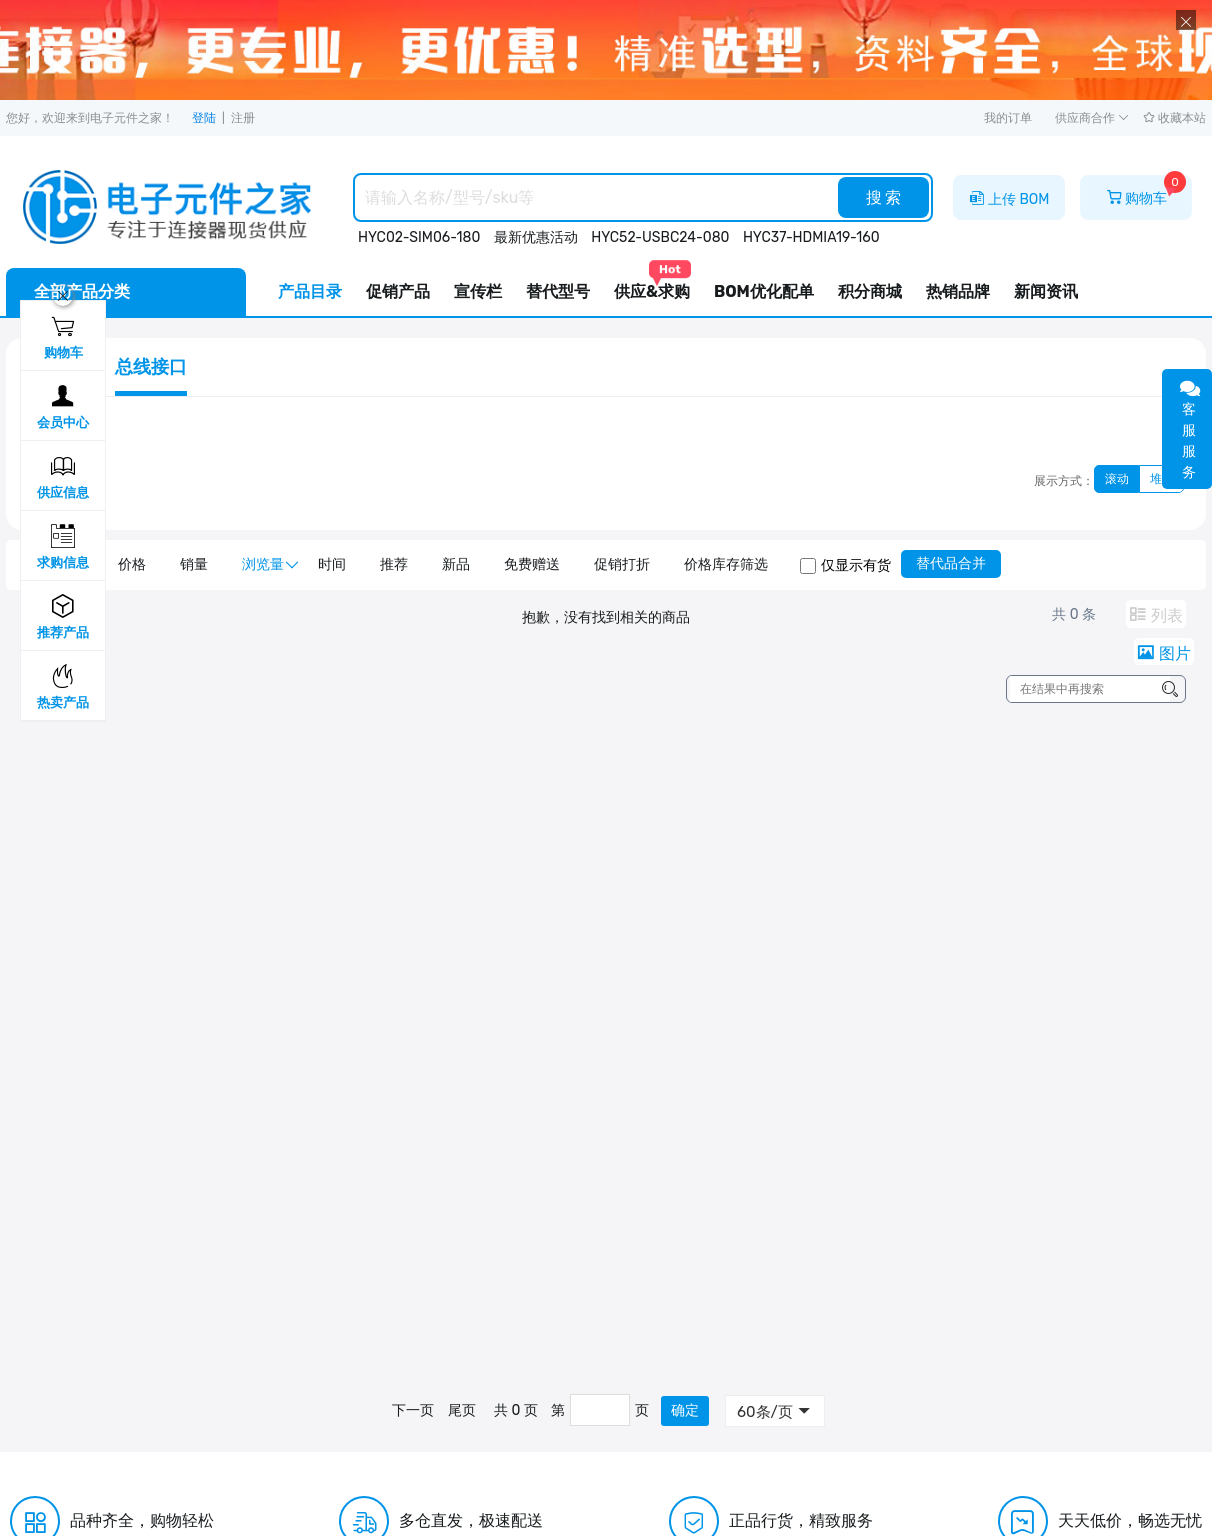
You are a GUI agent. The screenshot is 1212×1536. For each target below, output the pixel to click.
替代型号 (558, 291)
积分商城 (870, 291)
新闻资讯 (1046, 291)
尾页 (462, 1410)
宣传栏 (478, 291)
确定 (685, 1410)
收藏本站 (1174, 118)
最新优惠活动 (536, 237)
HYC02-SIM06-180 (419, 237)
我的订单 (1008, 118)
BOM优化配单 (764, 291)
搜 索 (884, 197)
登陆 (204, 118)
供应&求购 (652, 284)
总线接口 (151, 367)
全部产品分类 (82, 291)
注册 (243, 118)
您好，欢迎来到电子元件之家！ (90, 118)
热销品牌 (958, 291)
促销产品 (398, 291)
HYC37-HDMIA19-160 (811, 237)
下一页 (413, 1410)
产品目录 (310, 291)
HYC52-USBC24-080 (660, 237)
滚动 (1117, 479)
